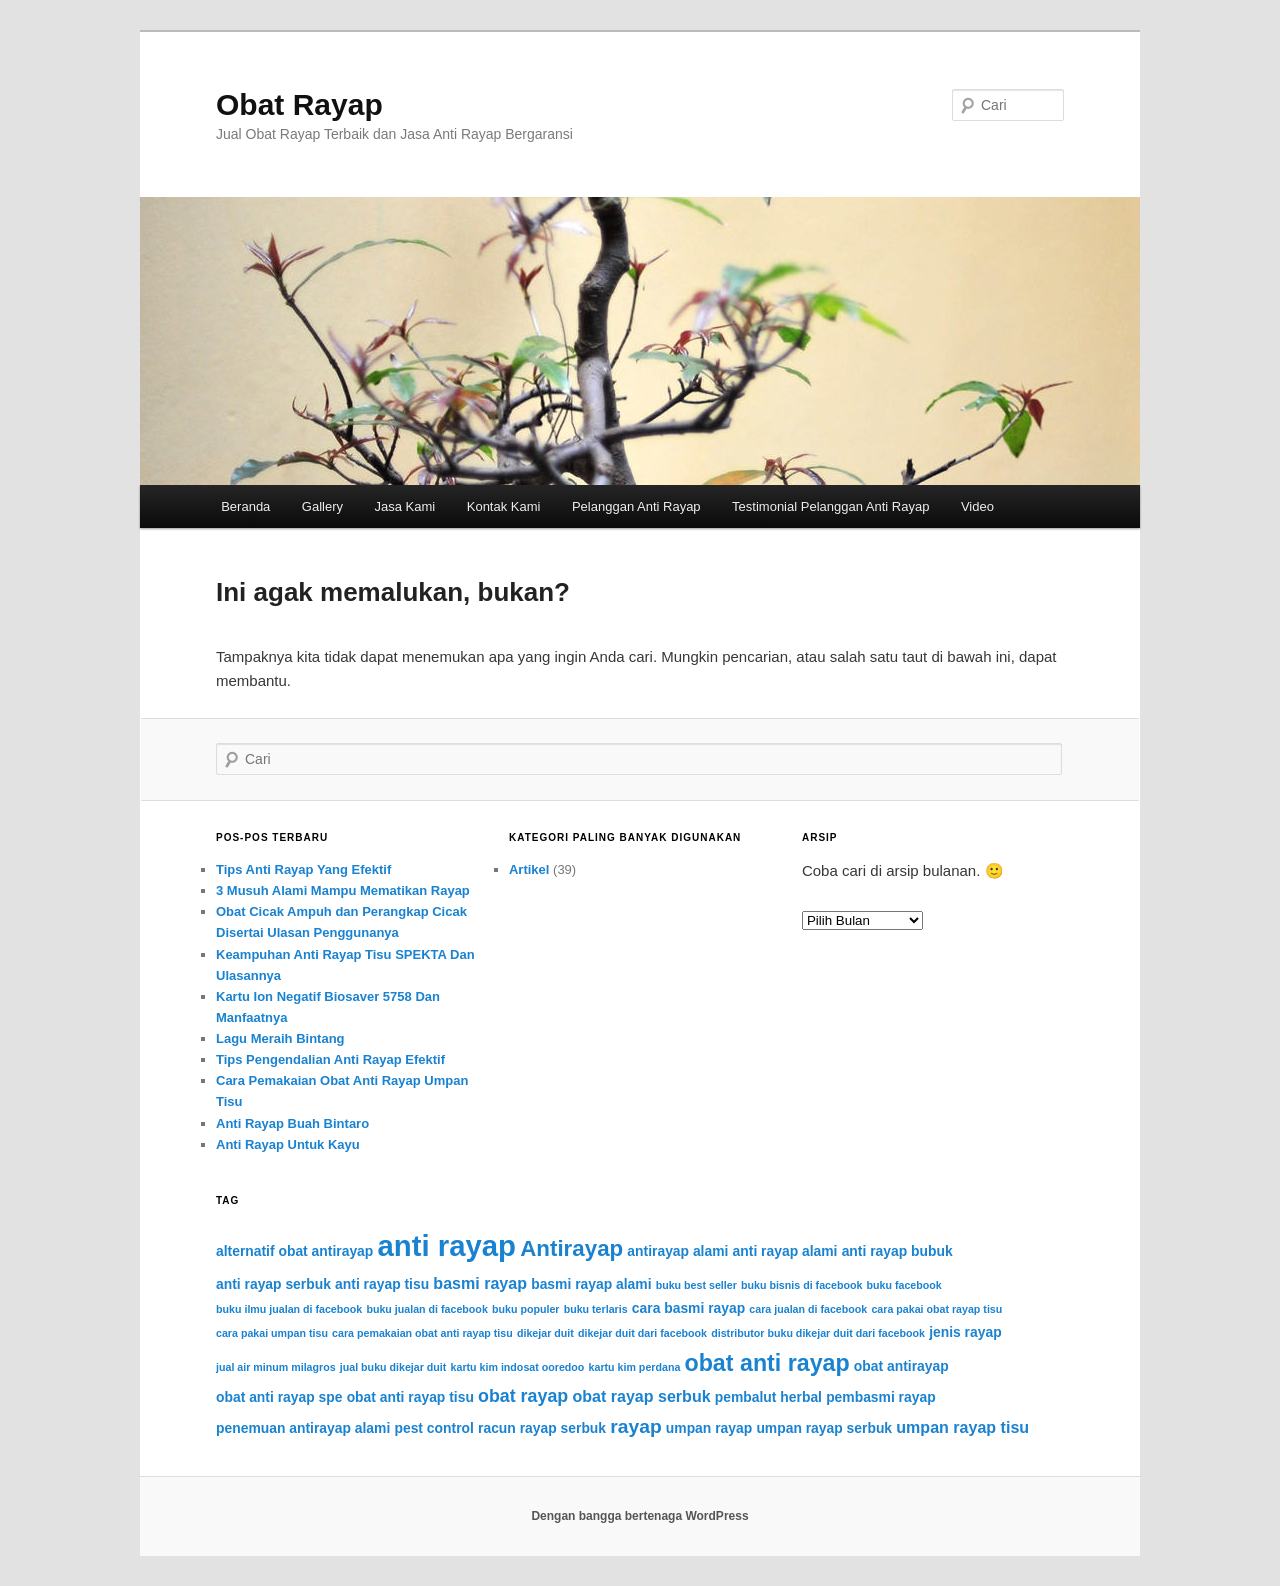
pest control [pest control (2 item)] (433, 1428)
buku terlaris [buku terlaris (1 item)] (596, 1309)
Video (977, 506)
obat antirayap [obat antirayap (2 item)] (901, 1366)
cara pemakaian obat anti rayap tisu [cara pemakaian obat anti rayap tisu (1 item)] (422, 1333)
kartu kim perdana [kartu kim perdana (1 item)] (635, 1367)
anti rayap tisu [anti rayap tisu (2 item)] (382, 1284)
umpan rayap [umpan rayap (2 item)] (709, 1428)
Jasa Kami (405, 506)
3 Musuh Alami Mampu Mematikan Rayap (343, 890)
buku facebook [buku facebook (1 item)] (904, 1285)
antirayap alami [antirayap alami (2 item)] (677, 1251)
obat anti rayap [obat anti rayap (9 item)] (767, 1363)
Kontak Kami (504, 506)
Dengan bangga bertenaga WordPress (639, 1516)
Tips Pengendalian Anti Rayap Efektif (330, 1059)
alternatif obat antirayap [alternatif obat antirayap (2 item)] (294, 1251)
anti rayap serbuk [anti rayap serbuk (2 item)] (273, 1284)
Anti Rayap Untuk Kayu (288, 1144)
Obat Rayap (299, 104)
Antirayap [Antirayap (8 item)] (571, 1248)
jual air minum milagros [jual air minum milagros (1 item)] (276, 1367)
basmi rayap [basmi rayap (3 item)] (480, 1283)
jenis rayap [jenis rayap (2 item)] (965, 1332)
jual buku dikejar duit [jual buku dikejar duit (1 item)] (393, 1367)
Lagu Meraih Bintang (280, 1038)
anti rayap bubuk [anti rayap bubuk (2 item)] (897, 1251)
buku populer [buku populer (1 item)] (526, 1309)
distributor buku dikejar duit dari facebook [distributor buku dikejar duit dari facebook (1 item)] (818, 1333)
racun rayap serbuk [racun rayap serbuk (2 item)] (542, 1428)
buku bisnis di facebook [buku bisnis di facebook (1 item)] (801, 1285)
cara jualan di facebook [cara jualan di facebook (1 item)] (808, 1309)
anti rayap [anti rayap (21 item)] (446, 1245)
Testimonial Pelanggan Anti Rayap (830, 506)
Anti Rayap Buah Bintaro (292, 1123)
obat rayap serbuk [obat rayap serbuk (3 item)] (641, 1396)
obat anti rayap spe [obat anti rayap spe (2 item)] (279, 1397)
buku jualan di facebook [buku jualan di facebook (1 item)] (426, 1309)
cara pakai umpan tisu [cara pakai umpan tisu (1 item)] (272, 1333)
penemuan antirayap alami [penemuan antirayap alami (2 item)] (303, 1428)
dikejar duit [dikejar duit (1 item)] (545, 1333)
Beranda (245, 506)
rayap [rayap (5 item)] (635, 1426)
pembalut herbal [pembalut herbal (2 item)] (768, 1397)
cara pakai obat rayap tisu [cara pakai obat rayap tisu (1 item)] (936, 1309)
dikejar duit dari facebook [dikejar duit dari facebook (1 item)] (642, 1333)
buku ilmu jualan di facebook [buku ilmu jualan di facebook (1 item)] (289, 1309)
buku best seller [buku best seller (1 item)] (696, 1285)
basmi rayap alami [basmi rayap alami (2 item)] (591, 1284)
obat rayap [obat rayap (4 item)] (523, 1396)
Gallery (322, 506)
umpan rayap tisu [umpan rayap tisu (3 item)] (962, 1427)
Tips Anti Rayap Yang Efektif (303, 869)
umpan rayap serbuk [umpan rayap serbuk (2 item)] (824, 1428)
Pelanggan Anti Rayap (636, 506)
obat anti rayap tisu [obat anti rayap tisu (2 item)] (410, 1397)
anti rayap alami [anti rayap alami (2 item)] (785, 1251)
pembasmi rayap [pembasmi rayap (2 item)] (881, 1397)
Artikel (529, 869)
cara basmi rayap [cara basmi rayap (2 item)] (688, 1308)
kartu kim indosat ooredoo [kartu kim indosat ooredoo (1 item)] (518, 1367)
